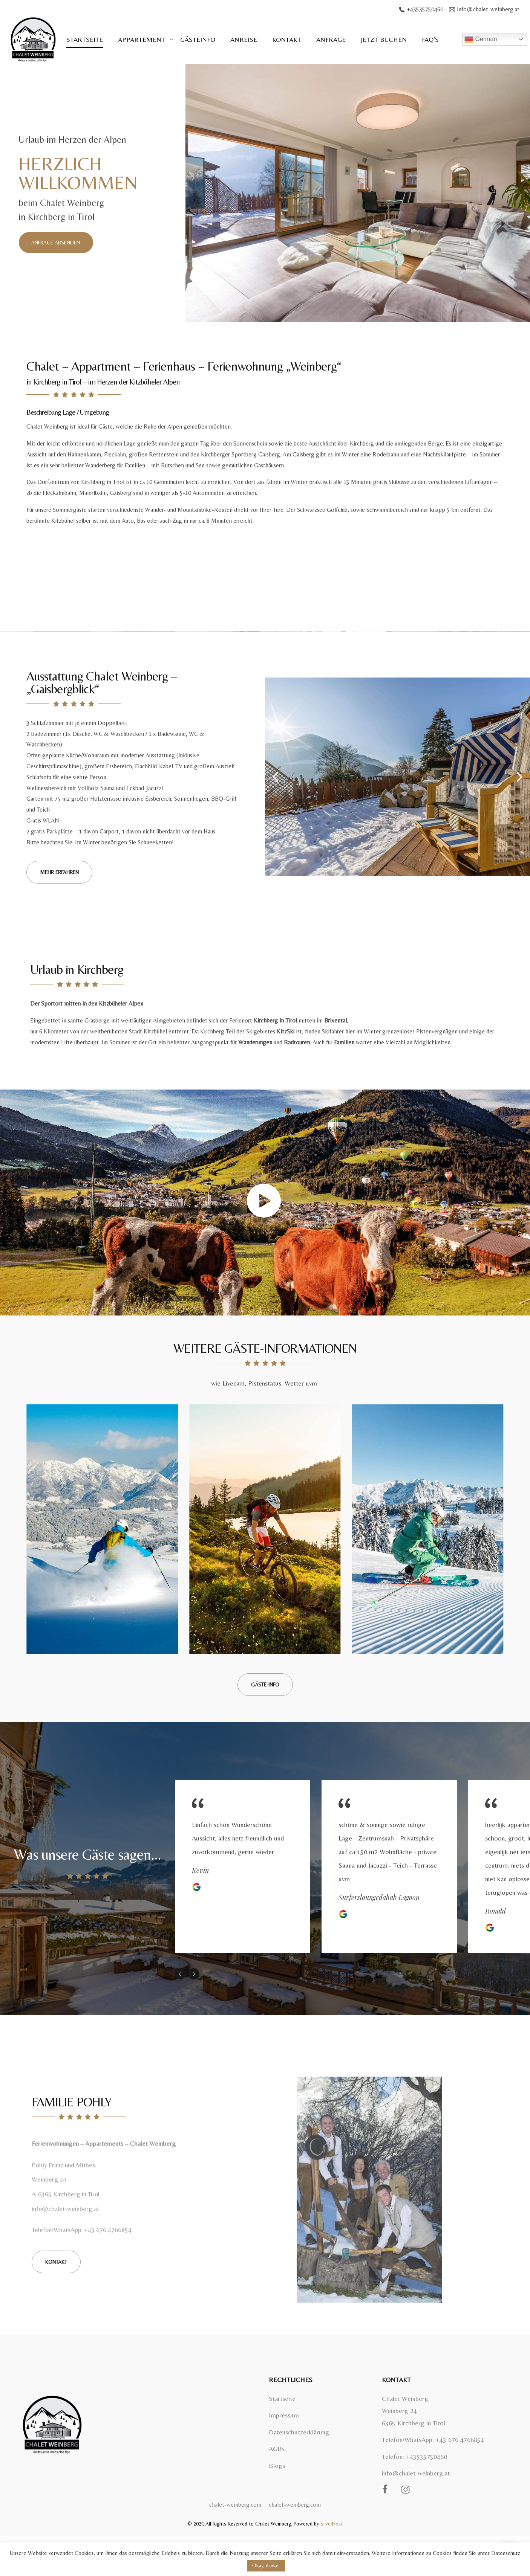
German (480, 39)
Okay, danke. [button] (266, 2565)
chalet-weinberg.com (235, 2504)
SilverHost (331, 2524)
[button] (55, 242)
